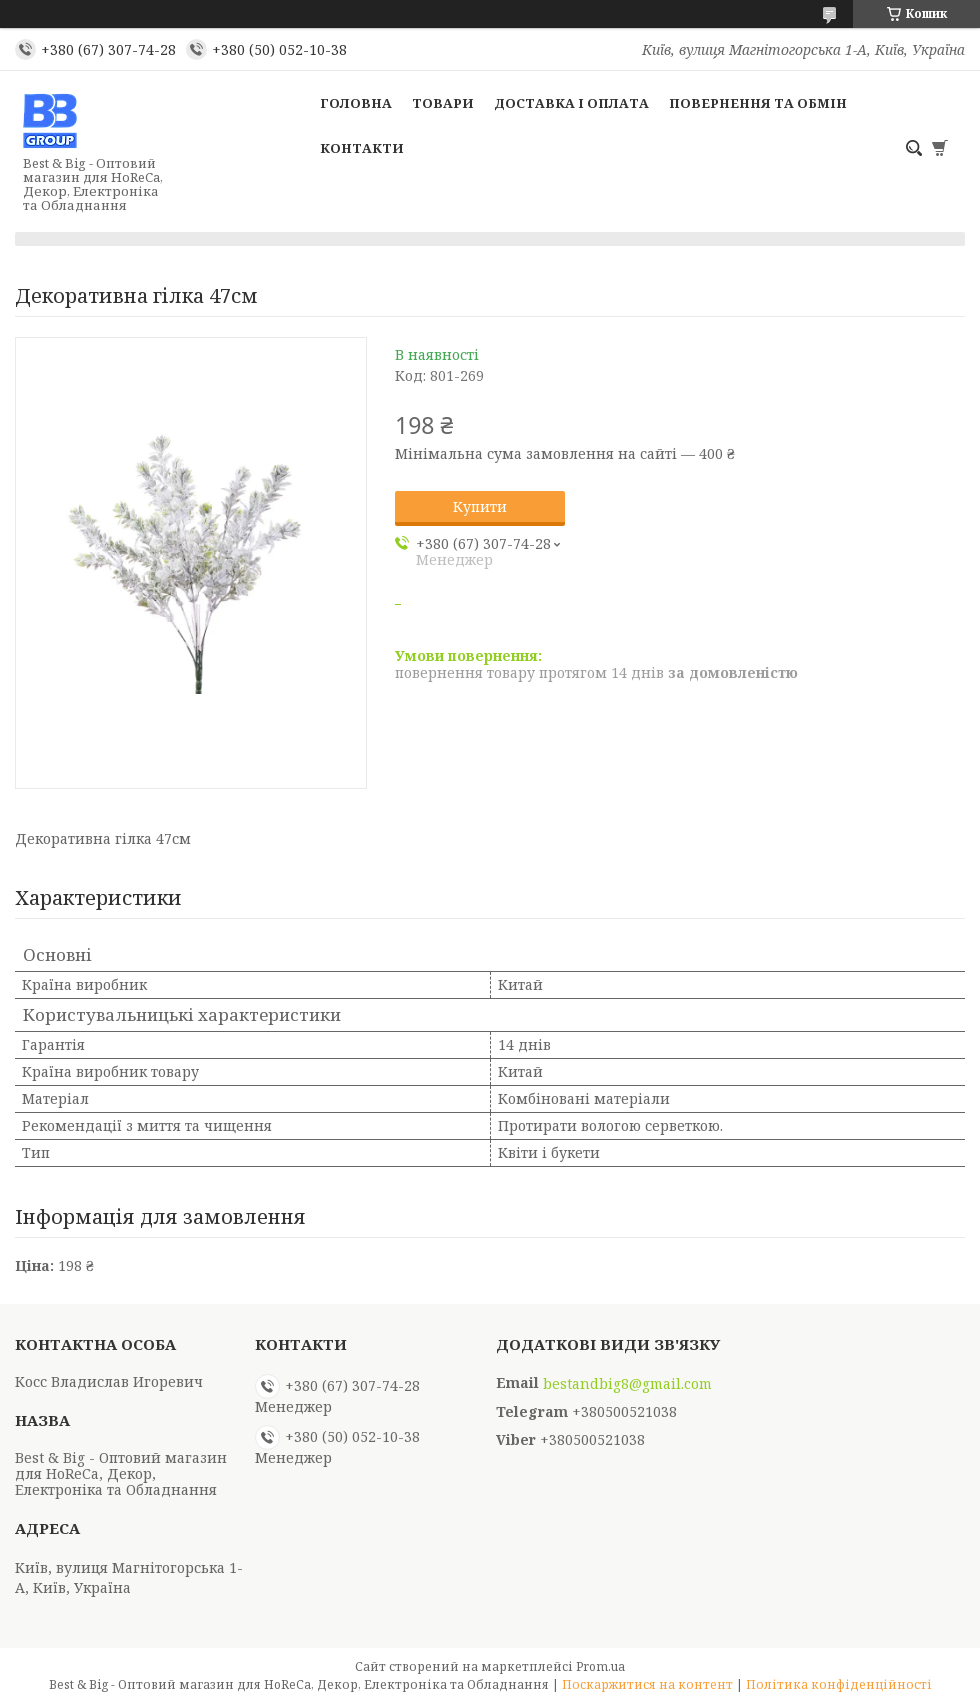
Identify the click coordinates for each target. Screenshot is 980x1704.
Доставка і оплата (571, 103)
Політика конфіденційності (839, 1684)
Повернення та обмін (758, 103)
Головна (356, 103)
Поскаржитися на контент (647, 1684)
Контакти (362, 148)
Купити (480, 506)
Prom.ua (600, 1666)
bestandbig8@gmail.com (627, 1384)
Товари (443, 103)
